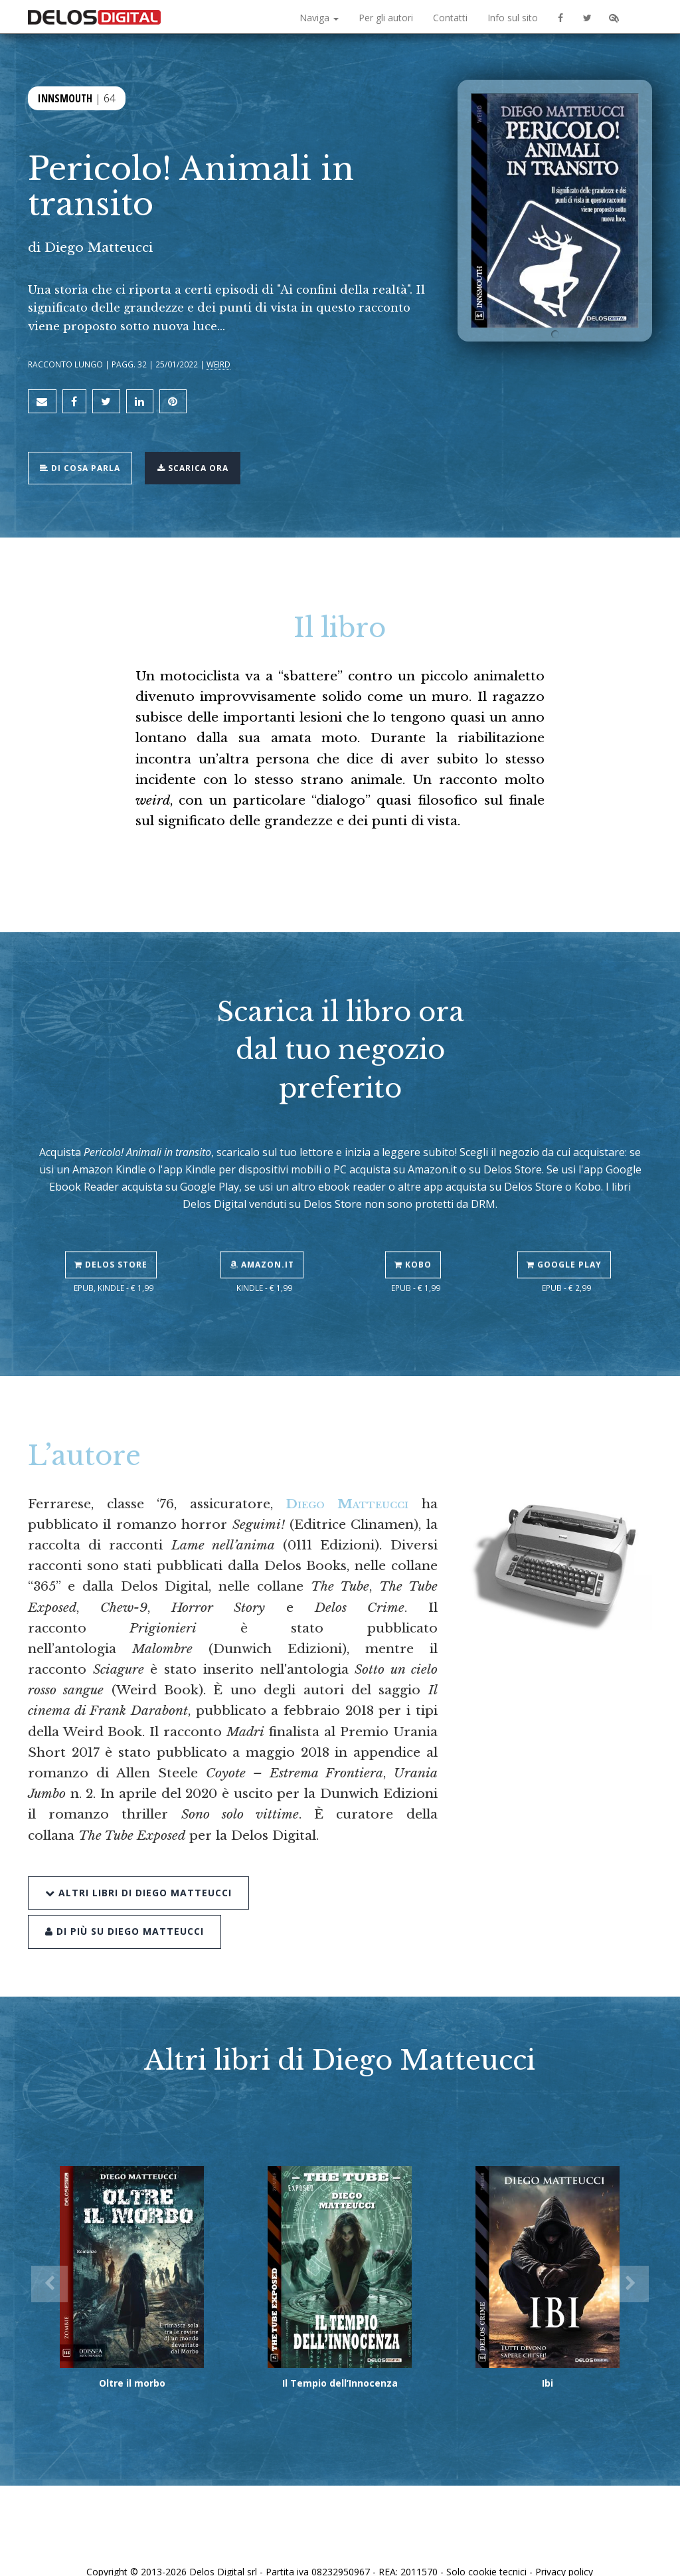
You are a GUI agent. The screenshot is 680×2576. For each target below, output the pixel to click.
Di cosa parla (85, 457)
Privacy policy (564, 2551)
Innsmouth (65, 98)
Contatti (450, 17)
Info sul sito (512, 17)
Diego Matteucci (98, 247)
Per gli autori (386, 17)
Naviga (319, 17)
